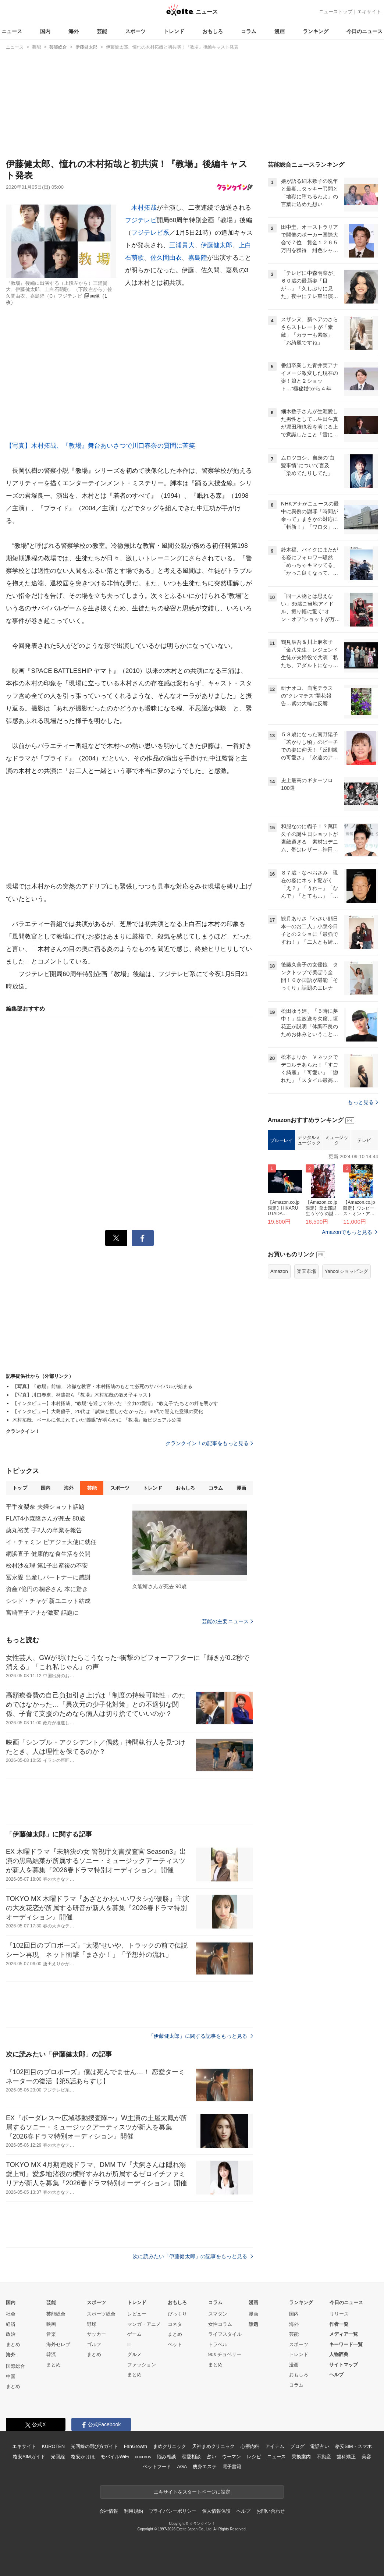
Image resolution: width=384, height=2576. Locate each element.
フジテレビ (141, 220)
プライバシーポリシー (172, 2511)
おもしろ (212, 31)
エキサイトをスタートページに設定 (192, 2492)
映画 (51, 2324)
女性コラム (220, 2324)
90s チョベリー (224, 2354)
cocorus (143, 2456)
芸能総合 (55, 2314)
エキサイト (369, 11)
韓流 (51, 2354)
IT (129, 2344)
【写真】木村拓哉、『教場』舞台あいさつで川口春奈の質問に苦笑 (100, 445)
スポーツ (135, 31)
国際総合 (15, 2366)
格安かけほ (83, 2456)
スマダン (217, 2314)
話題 (253, 2324)
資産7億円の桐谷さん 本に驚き (47, 1589)
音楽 (51, 2334)
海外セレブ (58, 2344)
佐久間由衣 (166, 257)
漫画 (279, 31)
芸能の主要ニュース (227, 1621)
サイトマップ (343, 2364)
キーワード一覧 (346, 2344)
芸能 (102, 31)
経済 (10, 2324)
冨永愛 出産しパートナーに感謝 (48, 1577)
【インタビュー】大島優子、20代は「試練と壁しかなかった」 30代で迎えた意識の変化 (108, 1411)
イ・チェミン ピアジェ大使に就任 (51, 1542)
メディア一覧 (343, 2334)
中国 (10, 2376)
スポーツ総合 (101, 2314)
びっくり (177, 2314)
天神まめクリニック (213, 2446)
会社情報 (108, 2511)
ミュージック (336, 1140)
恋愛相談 (191, 2456)
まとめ (13, 2344)
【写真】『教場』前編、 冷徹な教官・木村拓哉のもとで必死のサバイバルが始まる (102, 1386)
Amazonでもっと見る (347, 1232)
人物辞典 (338, 2354)
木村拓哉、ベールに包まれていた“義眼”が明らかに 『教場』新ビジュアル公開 (97, 1420)
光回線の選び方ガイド (94, 2446)
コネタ (175, 2324)
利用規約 (133, 2511)
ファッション (141, 2364)
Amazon (279, 1271)
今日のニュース (364, 31)
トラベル (217, 2344)
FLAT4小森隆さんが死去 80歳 (45, 1518)
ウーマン (231, 2456)
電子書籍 (232, 2466)
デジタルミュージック (309, 1140)
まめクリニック (169, 2446)
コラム (248, 31)
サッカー (96, 2334)
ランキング (315, 31)
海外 (73, 31)
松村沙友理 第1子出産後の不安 (47, 1565)
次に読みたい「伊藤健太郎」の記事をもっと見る (193, 2256)
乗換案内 (301, 2456)
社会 (10, 2314)
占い (211, 2456)
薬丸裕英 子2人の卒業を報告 (44, 1530)
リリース (339, 2314)
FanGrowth (135, 2446)
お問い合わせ (270, 2511)
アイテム (274, 2446)
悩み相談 (166, 2456)
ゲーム (134, 2334)
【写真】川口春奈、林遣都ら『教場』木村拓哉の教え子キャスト (82, 1395)
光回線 (58, 2456)
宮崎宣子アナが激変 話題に (42, 1613)
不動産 (324, 2456)
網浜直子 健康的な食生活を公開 (48, 1554)
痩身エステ (204, 2466)
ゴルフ (94, 2344)
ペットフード (157, 2466)
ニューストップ (335, 11)
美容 (366, 2456)
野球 (91, 2324)
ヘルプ (336, 2374)
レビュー (136, 2314)
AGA (182, 2466)
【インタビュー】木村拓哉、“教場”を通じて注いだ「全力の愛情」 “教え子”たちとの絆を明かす (115, 1403)
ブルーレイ (281, 1140)
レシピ (254, 2456)
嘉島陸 (197, 257)
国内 (45, 31)
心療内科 (250, 2446)
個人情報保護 (216, 2511)
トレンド (174, 31)
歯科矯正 (346, 2456)
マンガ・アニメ (144, 2324)
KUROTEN (53, 2446)
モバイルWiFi (114, 2456)
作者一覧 (338, 2324)
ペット (175, 2344)
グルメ (134, 2354)
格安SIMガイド (29, 2456)
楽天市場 (306, 1271)
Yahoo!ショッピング (346, 1271)
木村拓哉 (144, 207)
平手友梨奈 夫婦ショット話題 (45, 1507)
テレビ (364, 1140)
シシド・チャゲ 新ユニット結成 (48, 1601)
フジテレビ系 (150, 232)
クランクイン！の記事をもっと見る (209, 1443)
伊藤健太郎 (216, 245)
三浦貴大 (182, 245)
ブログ (297, 2446)
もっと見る (363, 1102)
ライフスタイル (225, 2334)
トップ (20, 1488)
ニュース (11, 31)
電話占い (319, 2446)
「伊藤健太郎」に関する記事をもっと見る (201, 2036)
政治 (10, 2334)
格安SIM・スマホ (353, 2446)
